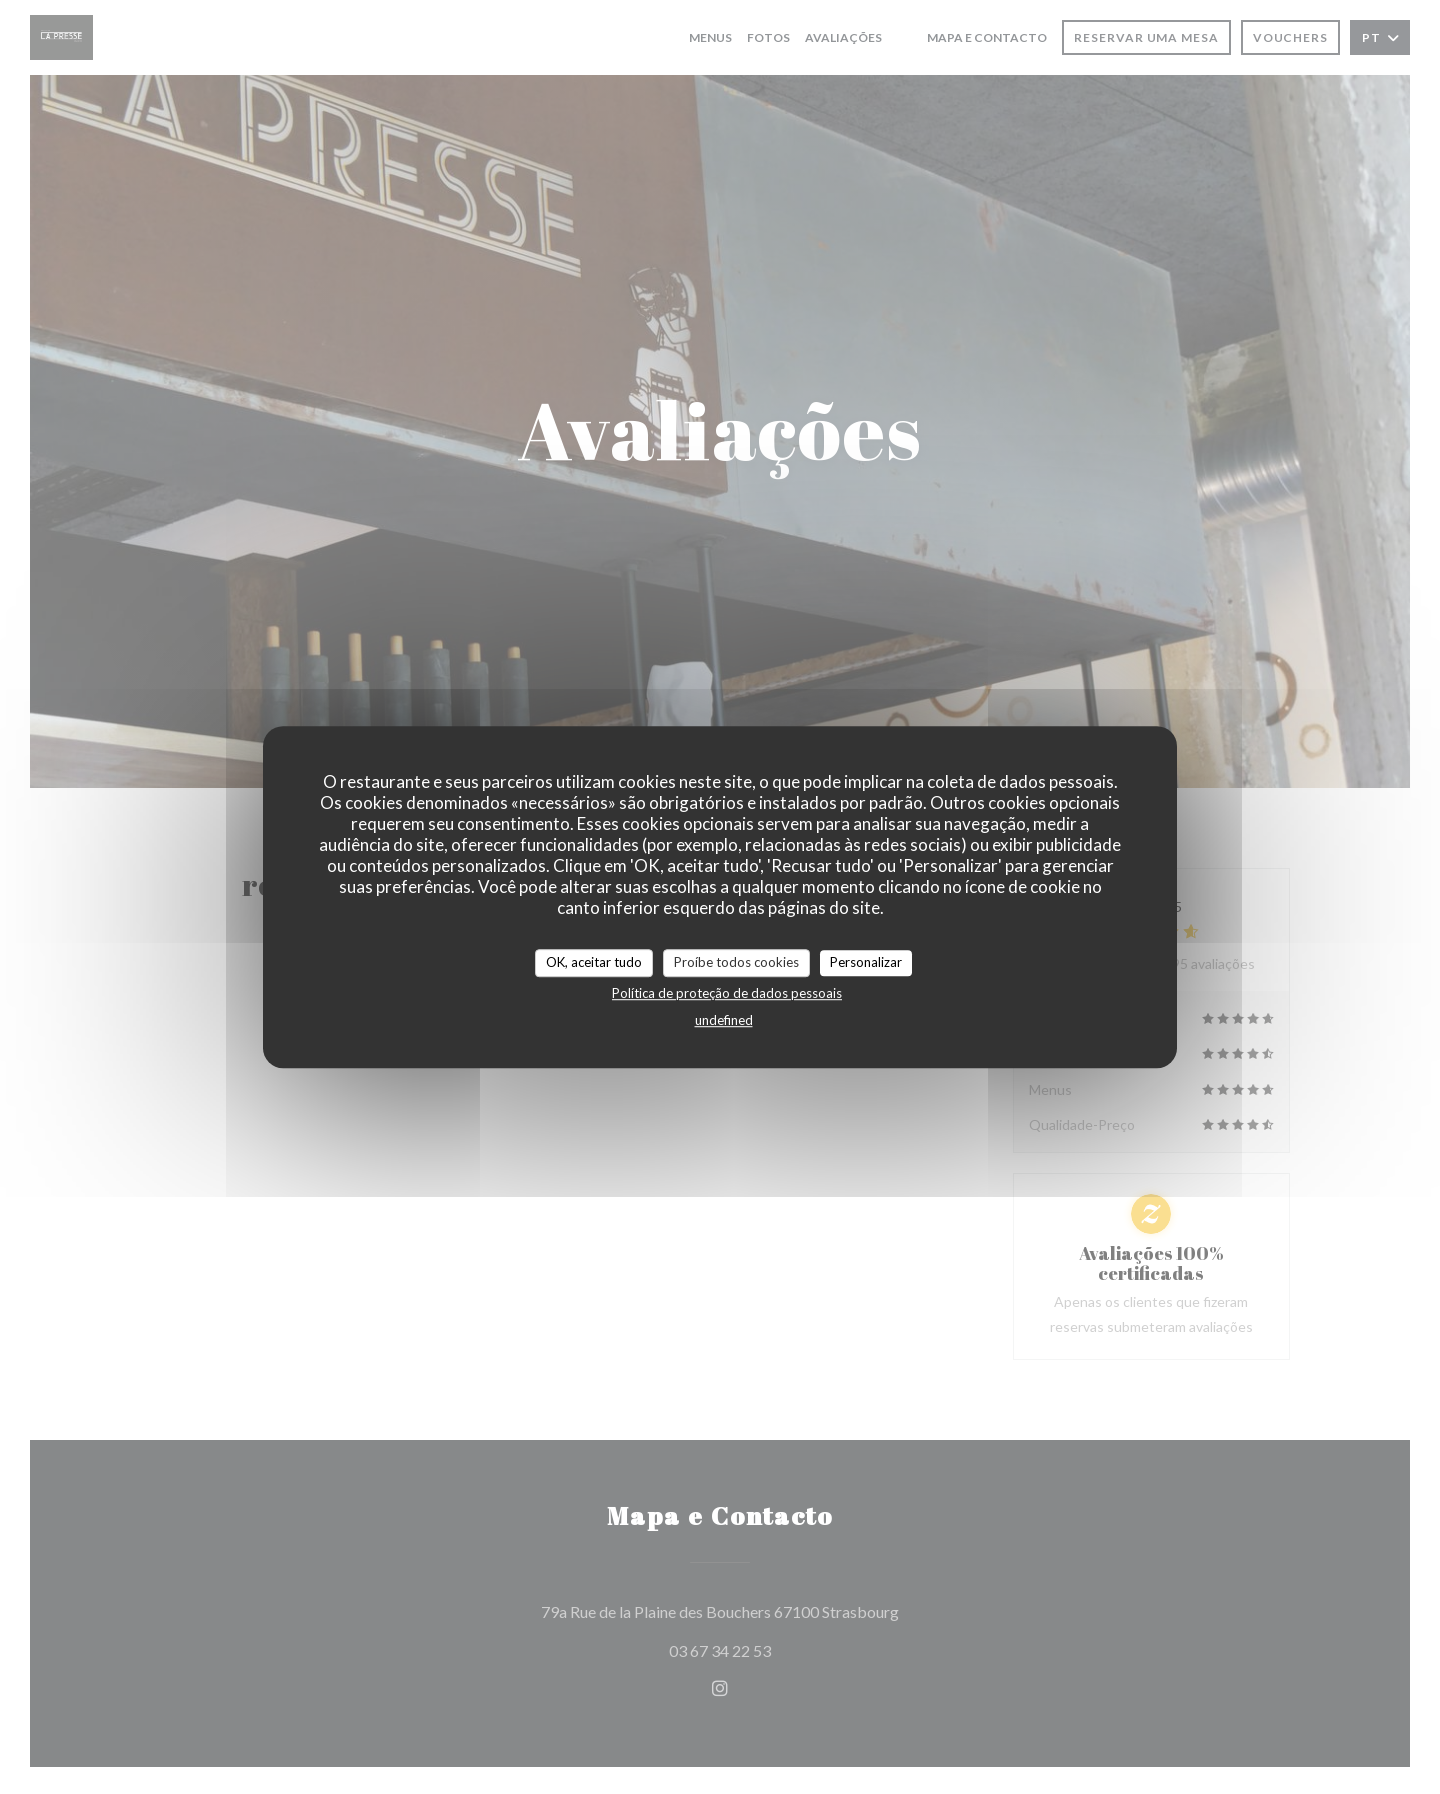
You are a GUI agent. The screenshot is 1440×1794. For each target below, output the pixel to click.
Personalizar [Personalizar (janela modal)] (866, 962)
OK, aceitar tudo (594, 962)
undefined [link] (724, 1020)
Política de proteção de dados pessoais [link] (727, 993)
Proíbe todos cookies (736, 962)
